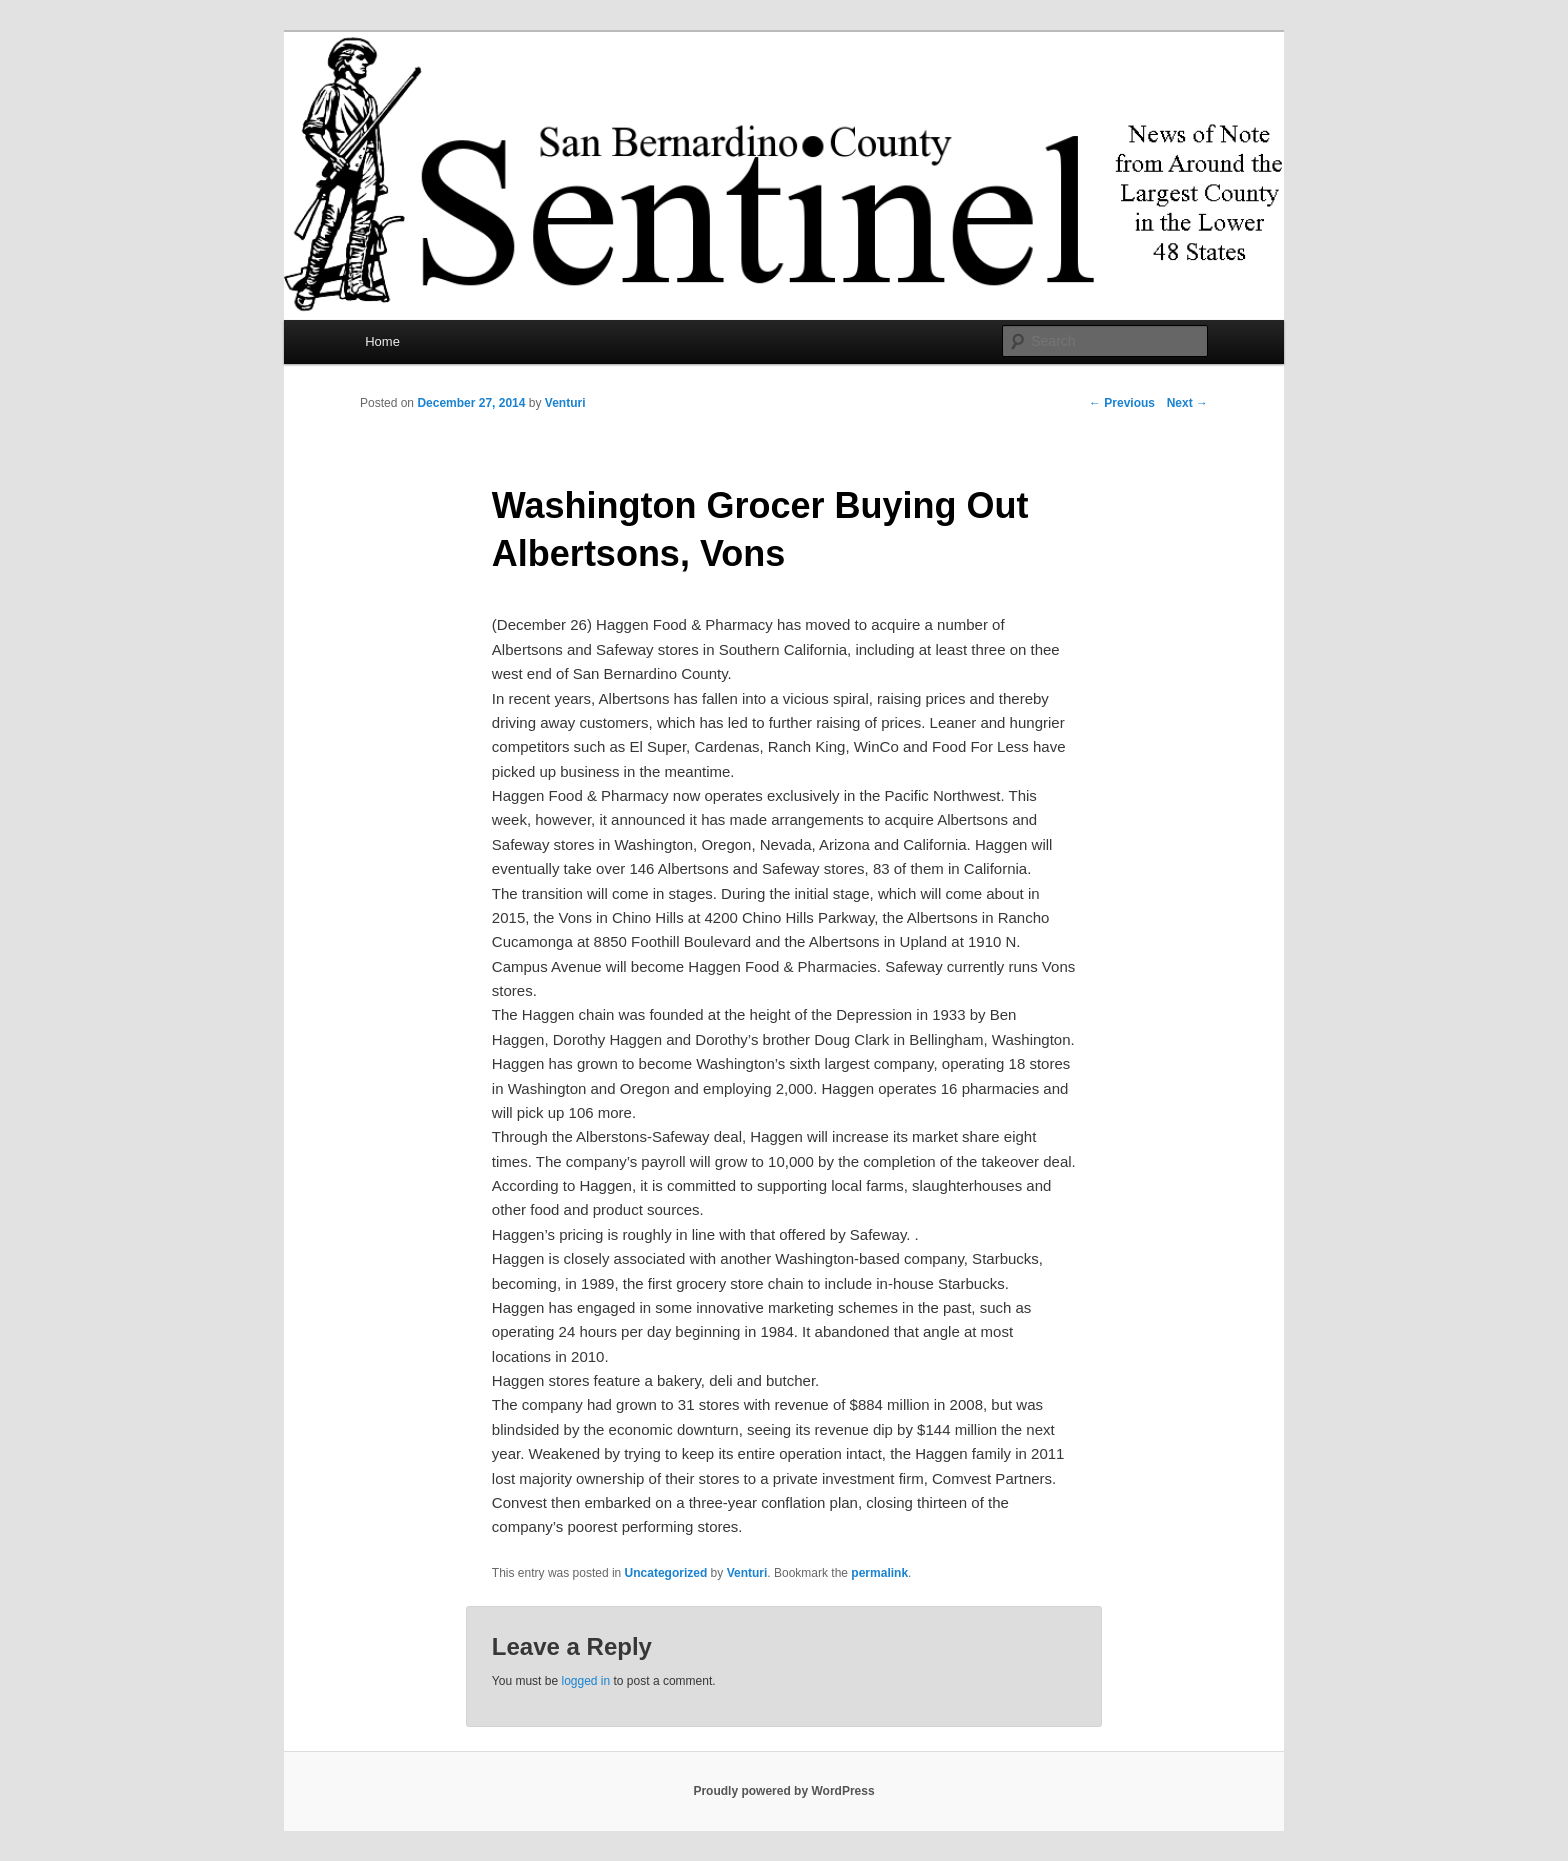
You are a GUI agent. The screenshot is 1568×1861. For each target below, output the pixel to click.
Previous (1122, 403)
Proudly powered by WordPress (783, 1791)
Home (382, 341)
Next (1187, 403)
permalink (879, 1573)
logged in (585, 1681)
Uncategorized (666, 1573)
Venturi (565, 403)
